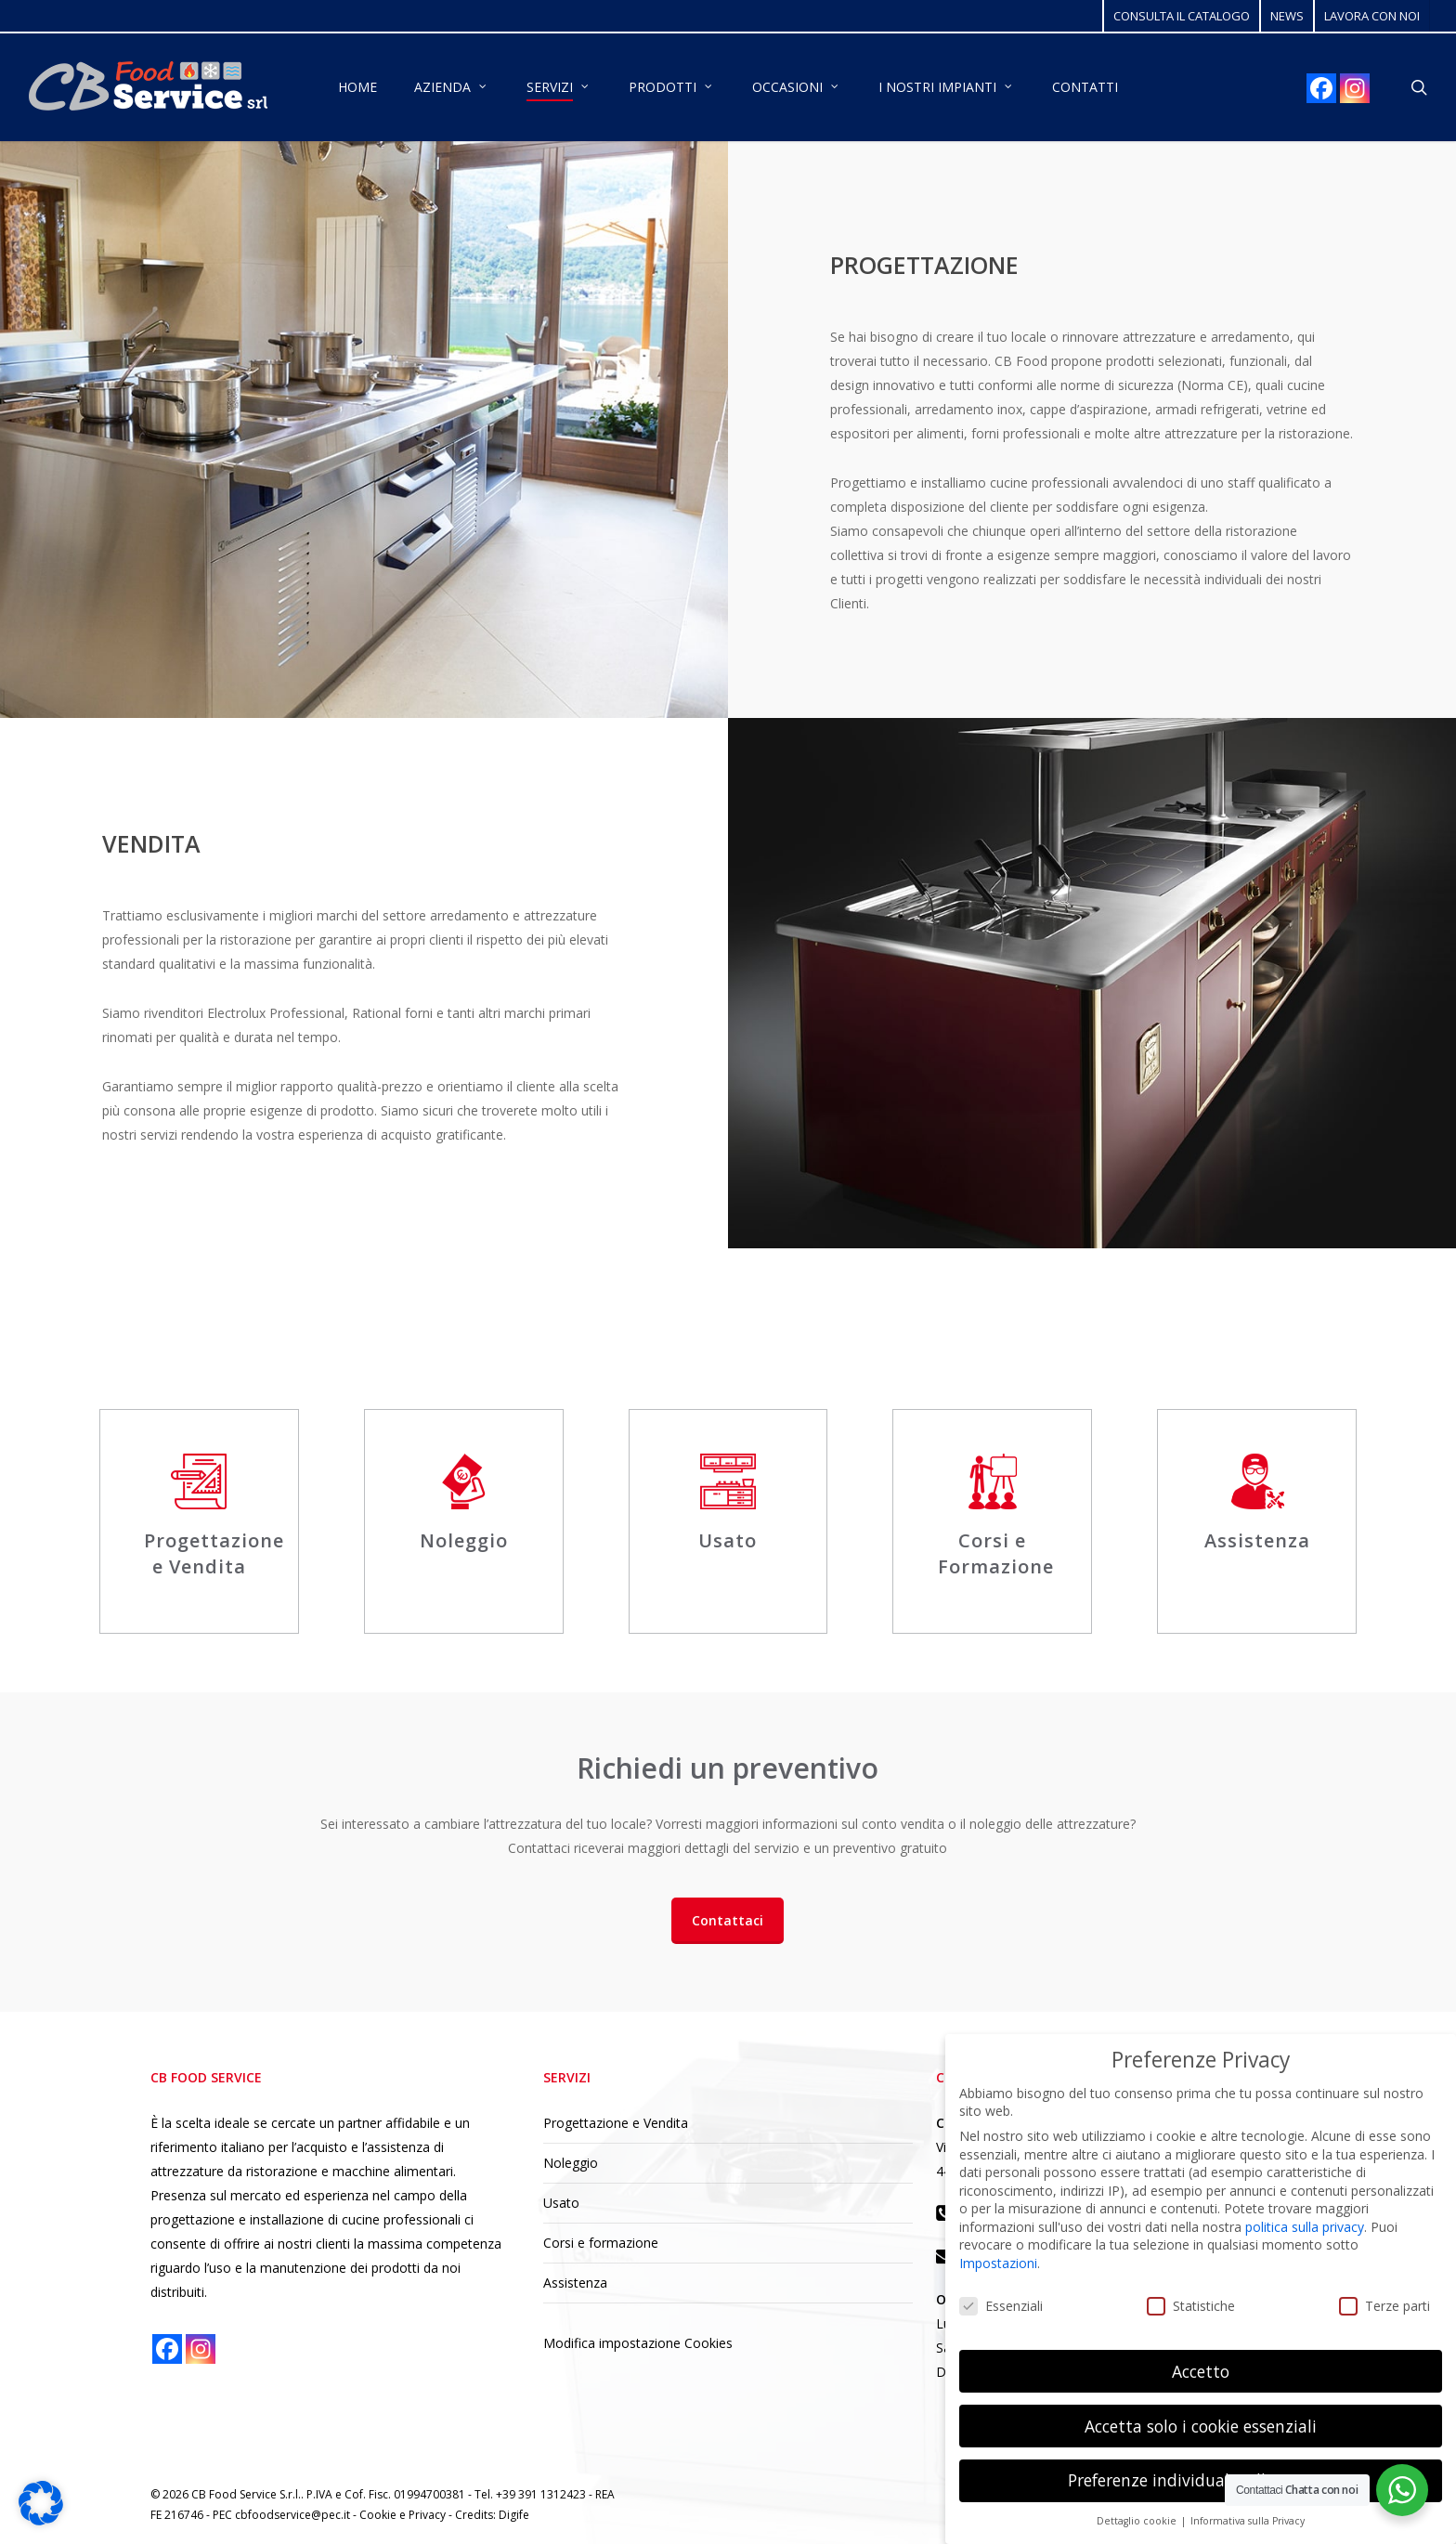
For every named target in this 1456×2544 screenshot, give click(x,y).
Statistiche (1191, 2306)
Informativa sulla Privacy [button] (1247, 2520)
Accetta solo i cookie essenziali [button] (1201, 2426)
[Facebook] (1321, 88)
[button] (727, 1921)
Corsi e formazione (600, 2242)
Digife (514, 2515)
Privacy (428, 2515)
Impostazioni (998, 2263)
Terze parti (1384, 2306)
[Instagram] (1355, 88)
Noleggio (570, 2163)
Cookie (379, 2515)
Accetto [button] (1200, 2371)
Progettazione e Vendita (615, 2123)
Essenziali (1001, 2306)
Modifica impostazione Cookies (638, 2343)
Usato (561, 2202)
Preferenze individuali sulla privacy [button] (1201, 2480)
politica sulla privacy (1304, 2227)
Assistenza (575, 2282)
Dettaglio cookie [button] (1138, 2520)
